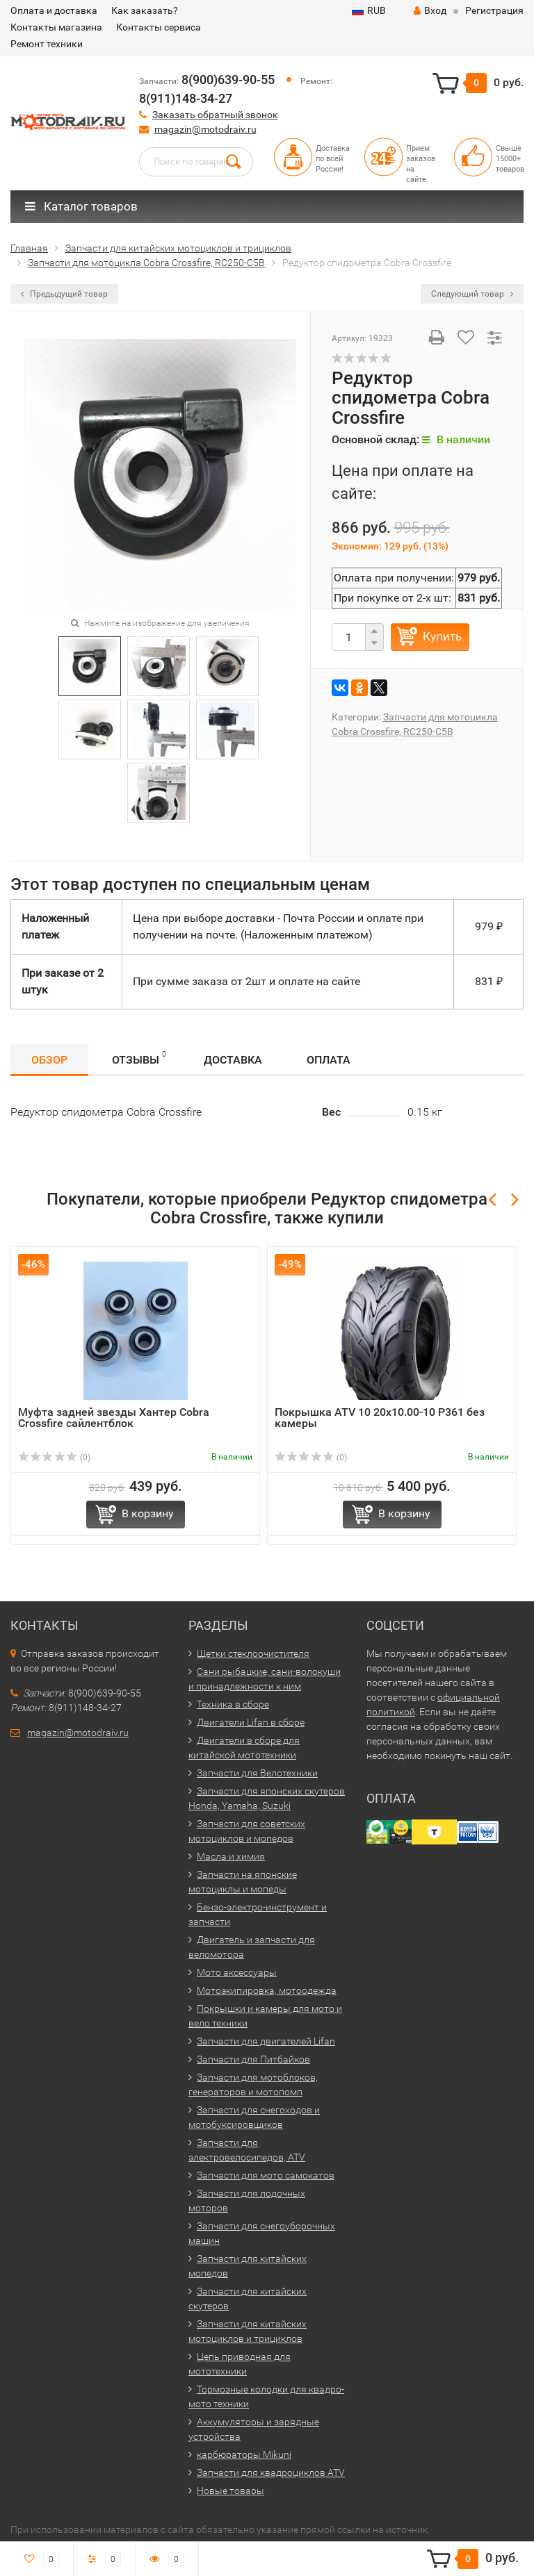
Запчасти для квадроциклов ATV (271, 2472)
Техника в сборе (233, 1704)
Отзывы (139, 1057)
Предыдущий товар (64, 294)
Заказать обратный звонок (215, 114)
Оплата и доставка (53, 10)
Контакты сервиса (158, 27)
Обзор (49, 1059)
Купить (442, 636)
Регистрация (494, 10)
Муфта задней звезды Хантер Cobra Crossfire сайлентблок (113, 1417)
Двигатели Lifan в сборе (251, 1722)
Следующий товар (472, 294)
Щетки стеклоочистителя (253, 1653)
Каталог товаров (81, 206)
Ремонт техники (46, 43)
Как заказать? (144, 10)
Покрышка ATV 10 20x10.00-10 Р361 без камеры (380, 1417)
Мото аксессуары (237, 1972)
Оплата (328, 1059)
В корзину (148, 1513)
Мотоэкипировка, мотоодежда (267, 1990)
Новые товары (230, 2490)
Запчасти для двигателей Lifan (266, 2041)
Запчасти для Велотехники (257, 1772)
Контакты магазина (56, 27)
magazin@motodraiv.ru (205, 129)
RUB (369, 10)
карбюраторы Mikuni (244, 2454)
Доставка (233, 1059)
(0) (54, 1457)
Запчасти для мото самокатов (265, 2175)
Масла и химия (231, 1856)
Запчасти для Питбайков (253, 2059)
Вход (430, 10)
